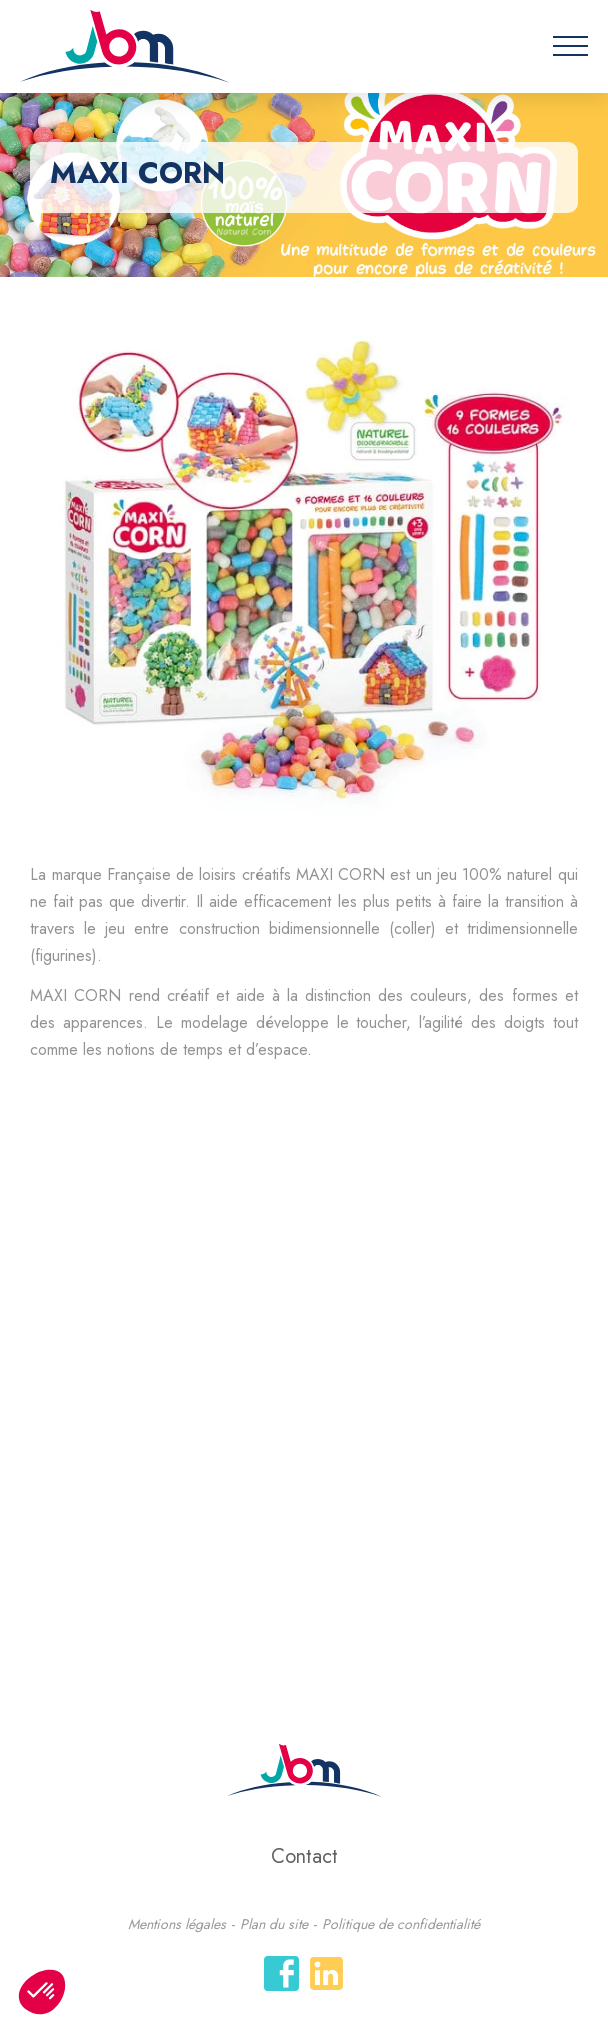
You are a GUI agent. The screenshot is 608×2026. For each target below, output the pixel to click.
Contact (304, 1856)
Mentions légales (177, 1924)
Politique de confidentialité (401, 1924)
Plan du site (274, 1924)
